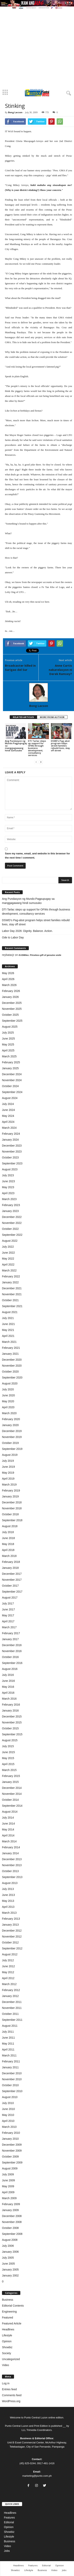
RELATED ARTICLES (23, 717)
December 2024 (12, 1074)
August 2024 (10, 1098)
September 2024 (12, 1092)
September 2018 (12, 1520)
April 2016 (8, 1692)
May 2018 (8, 1544)
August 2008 (10, 2239)
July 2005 (8, 2257)
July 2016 (8, 1674)
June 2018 (8, 1538)
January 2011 (10, 2067)
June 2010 (8, 2109)
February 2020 (11, 1419)
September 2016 (12, 1663)
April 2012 (8, 1978)
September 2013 (12, 1877)
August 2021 (10, 1312)
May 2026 (8, 973)
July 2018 (8, 1532)
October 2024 (10, 1086)
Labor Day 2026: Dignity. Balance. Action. (27, 930)
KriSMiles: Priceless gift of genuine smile (40, 955)
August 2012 (10, 1954)
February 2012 (11, 1990)
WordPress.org (11, 2401)
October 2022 (10, 1228)
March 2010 (9, 2126)
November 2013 (12, 1865)
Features (9, 2517)
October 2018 (10, 1514)
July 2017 (8, 1603)
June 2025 (8, 1038)
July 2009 (8, 2174)
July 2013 (8, 1889)
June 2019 (8, 1466)
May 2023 (8, 1187)
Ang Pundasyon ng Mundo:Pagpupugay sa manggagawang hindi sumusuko (28, 901)
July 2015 (8, 1746)
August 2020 (10, 1383)
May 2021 (8, 1330)
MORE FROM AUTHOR (52, 717)
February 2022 (11, 1276)
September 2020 (12, 1377)
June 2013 (8, 1894)
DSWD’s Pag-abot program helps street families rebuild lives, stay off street (60, 745)
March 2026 (9, 985)
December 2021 (12, 1288)
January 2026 (10, 996)
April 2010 (8, 2120)
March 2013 (9, 1912)
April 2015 (8, 1764)
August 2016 (10, 1668)
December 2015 (12, 1716)
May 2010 (8, 2115)
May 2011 (8, 2043)
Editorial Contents (13, 2305)
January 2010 (10, 2138)
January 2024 (10, 1139)
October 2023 (10, 1157)
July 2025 (8, 1032)
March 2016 (9, 1698)
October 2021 (10, 1300)
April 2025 (8, 1050)
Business (7, 2299)
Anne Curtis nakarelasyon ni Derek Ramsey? (60, 669)
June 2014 (8, 1823)
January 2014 (10, 1853)
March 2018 (9, 1555)
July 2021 (8, 1318)
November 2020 (12, 1365)
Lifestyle (7, 2335)
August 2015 (10, 1740)
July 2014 (8, 1817)
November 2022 (12, 1222)
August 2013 (10, 1883)
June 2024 (8, 1109)
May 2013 (8, 1900)
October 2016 (10, 1657)
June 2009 (8, 2180)
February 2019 (11, 1490)
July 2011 (8, 2031)
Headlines (8, 2329)
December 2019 (12, 1431)
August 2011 (10, 2025)
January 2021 (10, 1353)
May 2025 (8, 1044)
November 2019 (12, 1437)
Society (6, 2353)
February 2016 (11, 1704)
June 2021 (8, 1324)
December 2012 (12, 1930)
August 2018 (10, 1526)
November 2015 (12, 1722)
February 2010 (11, 2132)
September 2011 (12, 2019)
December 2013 (12, 1859)
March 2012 (9, 1984)
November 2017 (12, 1579)
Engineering (9, 2311)
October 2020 (10, 1371)
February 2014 (11, 1847)
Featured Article (11, 2323)
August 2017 (10, 1597)
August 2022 (10, 1240)
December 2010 (12, 2073)
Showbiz (7, 2347)
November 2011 (12, 2007)
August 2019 (10, 1454)
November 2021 (12, 1294)
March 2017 (9, 1627)
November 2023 (12, 1151)
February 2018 (11, 1561)
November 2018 (12, 1508)
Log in (5, 2383)
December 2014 (12, 1787)
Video (5, 2365)
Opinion (6, 2341)
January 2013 (10, 1924)
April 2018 (8, 1550)
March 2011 (9, 2055)
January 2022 (10, 1282)
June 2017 (8, 1609)
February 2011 (11, 2061)
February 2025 (11, 1062)
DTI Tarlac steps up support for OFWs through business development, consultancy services (37, 748)
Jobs (7, 2550)
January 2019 (10, 1496)
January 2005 (10, 2269)
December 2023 (12, 1145)
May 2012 (8, 1972)
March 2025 (9, 1056)
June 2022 (8, 1252)
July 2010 (8, 2103)
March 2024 (9, 1127)
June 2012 (8, 1966)
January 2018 (10, 1567)
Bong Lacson (15, 112)
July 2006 (8, 2245)
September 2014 (12, 1805)
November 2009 (12, 2150)
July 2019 (8, 1460)
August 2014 (10, 1811)
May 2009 (8, 2186)
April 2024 (8, 1121)
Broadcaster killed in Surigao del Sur (20, 667)
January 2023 (10, 1211)
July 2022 (8, 1246)
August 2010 (10, 2097)
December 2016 (12, 1645)
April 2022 (8, 1264)
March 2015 (9, 1770)
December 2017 (12, 1573)
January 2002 (10, 2275)
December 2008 (12, 2216)
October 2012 (10, 1942)
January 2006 (10, 2251)
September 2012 (12, 1948)
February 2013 (11, 1918)
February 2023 (11, 1205)
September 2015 (12, 1734)
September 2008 (12, 2233)
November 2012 (12, 1936)
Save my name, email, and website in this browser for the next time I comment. (37, 855)
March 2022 (9, 1270)
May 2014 (8, 1829)
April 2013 (8, 1906)
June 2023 (8, 1181)
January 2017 (10, 1639)
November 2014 (12, 1793)
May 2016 (8, 1686)
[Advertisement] (37, 48)
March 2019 (9, 1484)
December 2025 (12, 1002)
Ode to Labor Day (13, 937)
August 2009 (10, 2168)
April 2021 (8, 1335)
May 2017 (8, 1615)
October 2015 (10, 1728)
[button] (68, 92)
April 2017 (8, 1621)
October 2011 (10, 2013)
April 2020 (8, 1407)
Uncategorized (11, 2359)
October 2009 (10, 2156)
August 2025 (10, 1026)
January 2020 (10, 1425)
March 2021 (9, 1341)
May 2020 (8, 1401)
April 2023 (8, 1193)
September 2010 (12, 2091)
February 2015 (11, 1776)
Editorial (9, 2522)
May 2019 (8, 1472)
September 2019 (12, 1448)
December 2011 (12, 2002)
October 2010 (10, 2085)
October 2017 (10, 1585)
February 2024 (11, 1133)
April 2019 (8, 1478)
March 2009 (9, 2198)
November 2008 (12, 2222)
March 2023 (9, 1199)
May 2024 (8, 1115)
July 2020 (8, 1389)
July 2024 (8, 1104)
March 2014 (9, 1841)
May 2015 (8, 1758)
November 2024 (12, 1080)
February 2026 (11, 991)
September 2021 (12, 1306)
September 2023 (12, 1163)
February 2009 (11, 2204)
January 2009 (10, 2210)
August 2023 (10, 1169)
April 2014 (8, 1835)
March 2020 (9, 1413)
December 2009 (12, 2144)
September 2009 (12, 2162)
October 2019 (10, 1443)
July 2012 (8, 1960)
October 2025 (10, 1014)
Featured (7, 2317)
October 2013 (10, 1871)
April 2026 (8, 979)
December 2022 (12, 1217)
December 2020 (12, 1359)
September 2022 (12, 1234)
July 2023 (8, 1175)
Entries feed (9, 2389)
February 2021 (11, 1347)
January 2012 (10, 1996)
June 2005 (8, 2263)
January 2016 (10, 1710)
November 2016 (12, 1651)
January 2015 (10, 1781)
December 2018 (12, 1502)
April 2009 (8, 2192)
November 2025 (12, 1008)
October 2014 (10, 1799)
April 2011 (8, 2049)
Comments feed (12, 2395)
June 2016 (8, 1680)
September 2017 (12, 1591)
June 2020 (8, 1395)
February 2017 (11, 1633)
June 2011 (8, 2037)
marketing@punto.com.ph (37, 2475)
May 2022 (8, 1258)
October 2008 (10, 2227)
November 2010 (12, 2079)
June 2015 (8, 1752)
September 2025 (12, 1020)
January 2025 (10, 1068)
